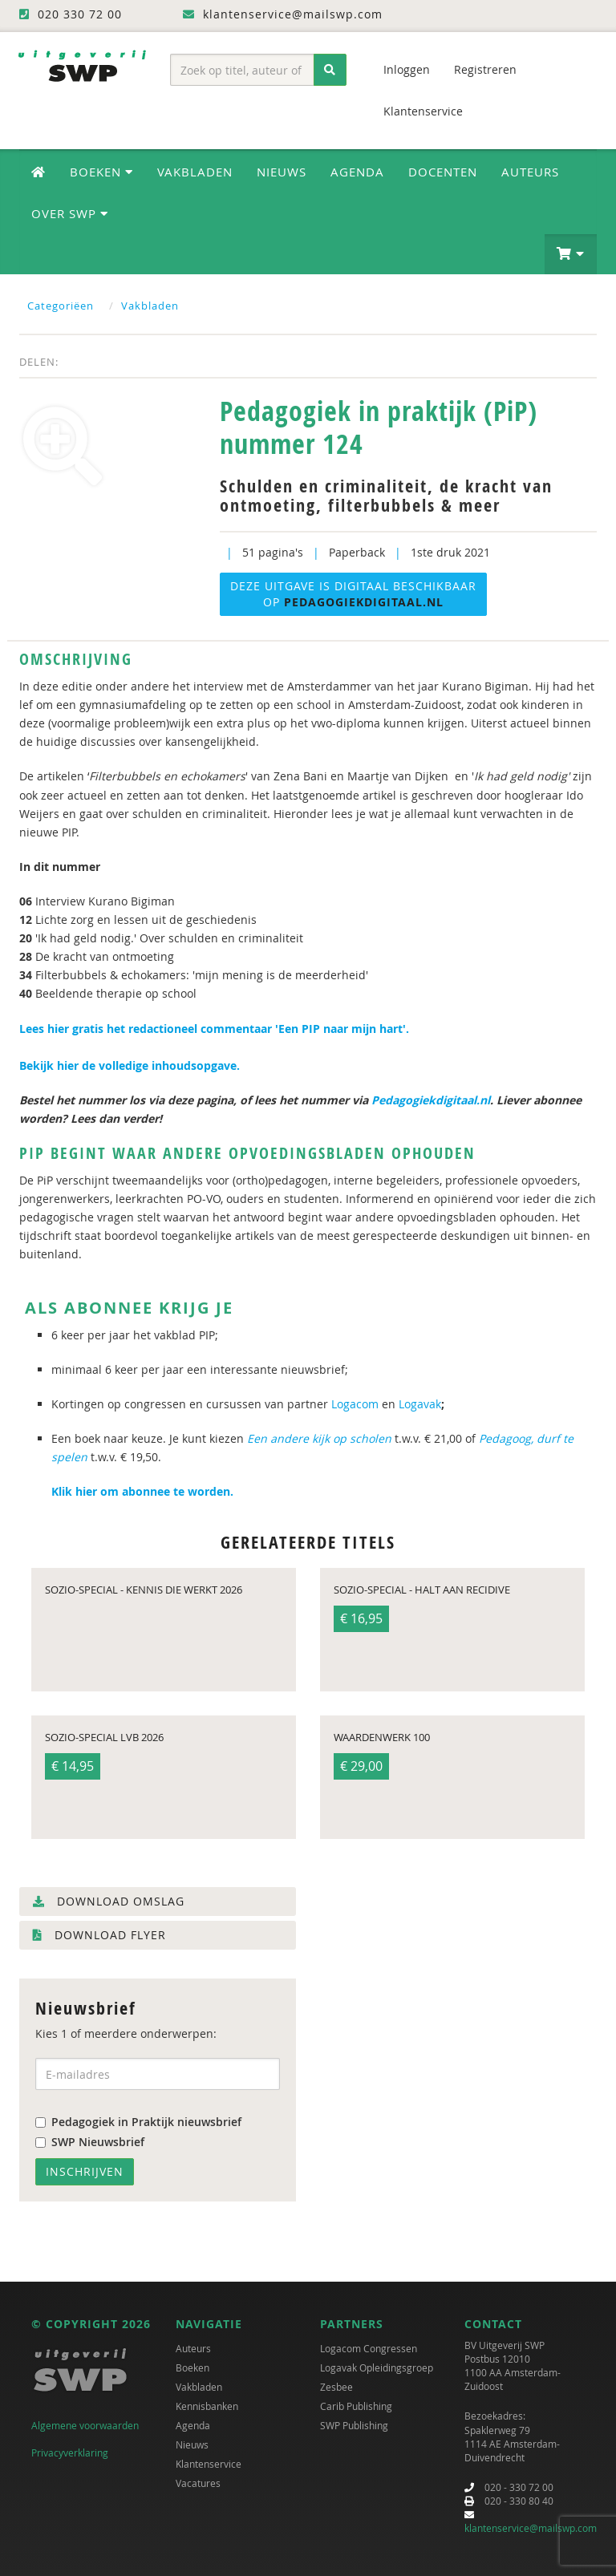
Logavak (420, 1404)
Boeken (192, 2367)
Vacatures (198, 2483)
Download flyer (99, 1934)
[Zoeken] (330, 70)
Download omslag (108, 1901)
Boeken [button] (101, 172)
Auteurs (530, 172)
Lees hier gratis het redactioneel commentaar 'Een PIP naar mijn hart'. (215, 1028)
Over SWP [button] (69, 213)
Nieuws (281, 172)
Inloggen (406, 69)
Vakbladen (195, 172)
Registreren (485, 69)
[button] (571, 254)
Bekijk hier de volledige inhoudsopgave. (131, 1065)
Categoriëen (60, 305)
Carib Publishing (356, 2406)
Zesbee (336, 2386)
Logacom (355, 1404)
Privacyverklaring (69, 2452)
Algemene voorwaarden (85, 2425)
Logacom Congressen (368, 2348)
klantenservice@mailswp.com (530, 2527)
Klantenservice (423, 111)
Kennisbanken (207, 2406)
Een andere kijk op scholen (319, 1438)
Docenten (442, 172)
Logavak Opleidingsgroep (376, 2367)
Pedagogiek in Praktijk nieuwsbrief (138, 2121)
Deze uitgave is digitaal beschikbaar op (353, 594)
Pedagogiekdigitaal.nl (430, 1100)
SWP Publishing (354, 2425)
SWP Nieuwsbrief (89, 2141)
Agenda (357, 172)
